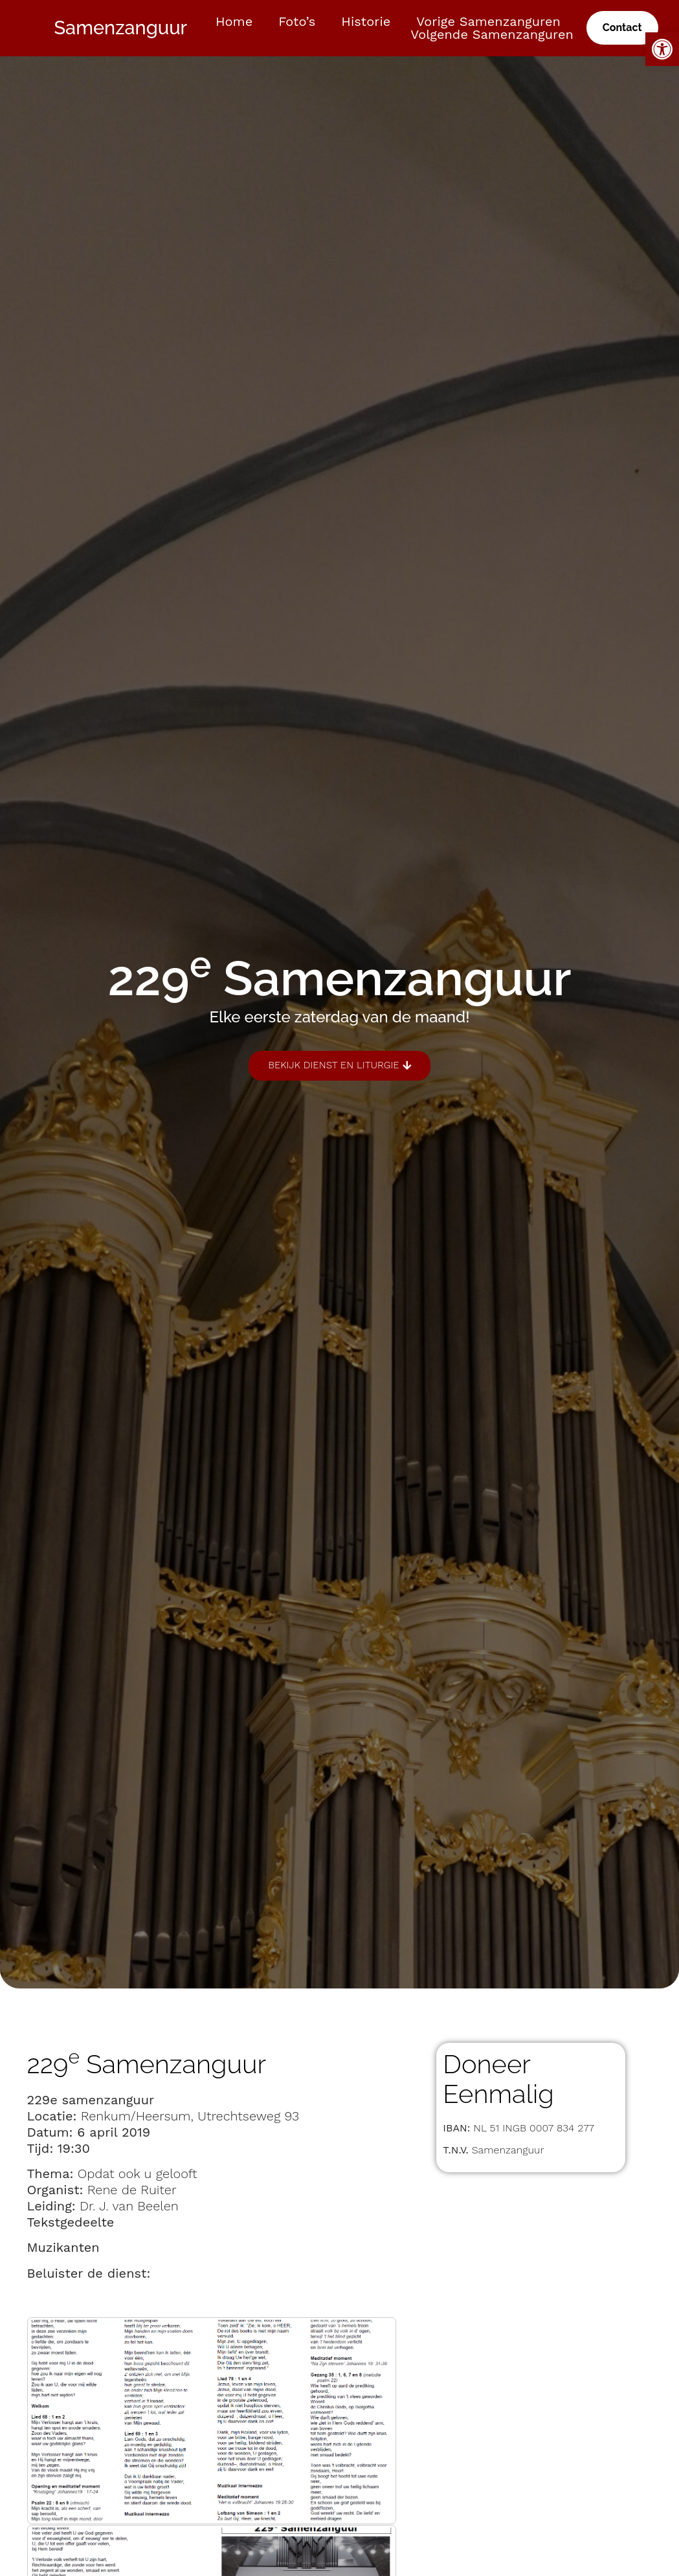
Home (234, 21)
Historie (365, 21)
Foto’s (296, 21)
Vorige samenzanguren (488, 21)
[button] (662, 49)
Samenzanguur (120, 28)
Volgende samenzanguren (491, 34)
